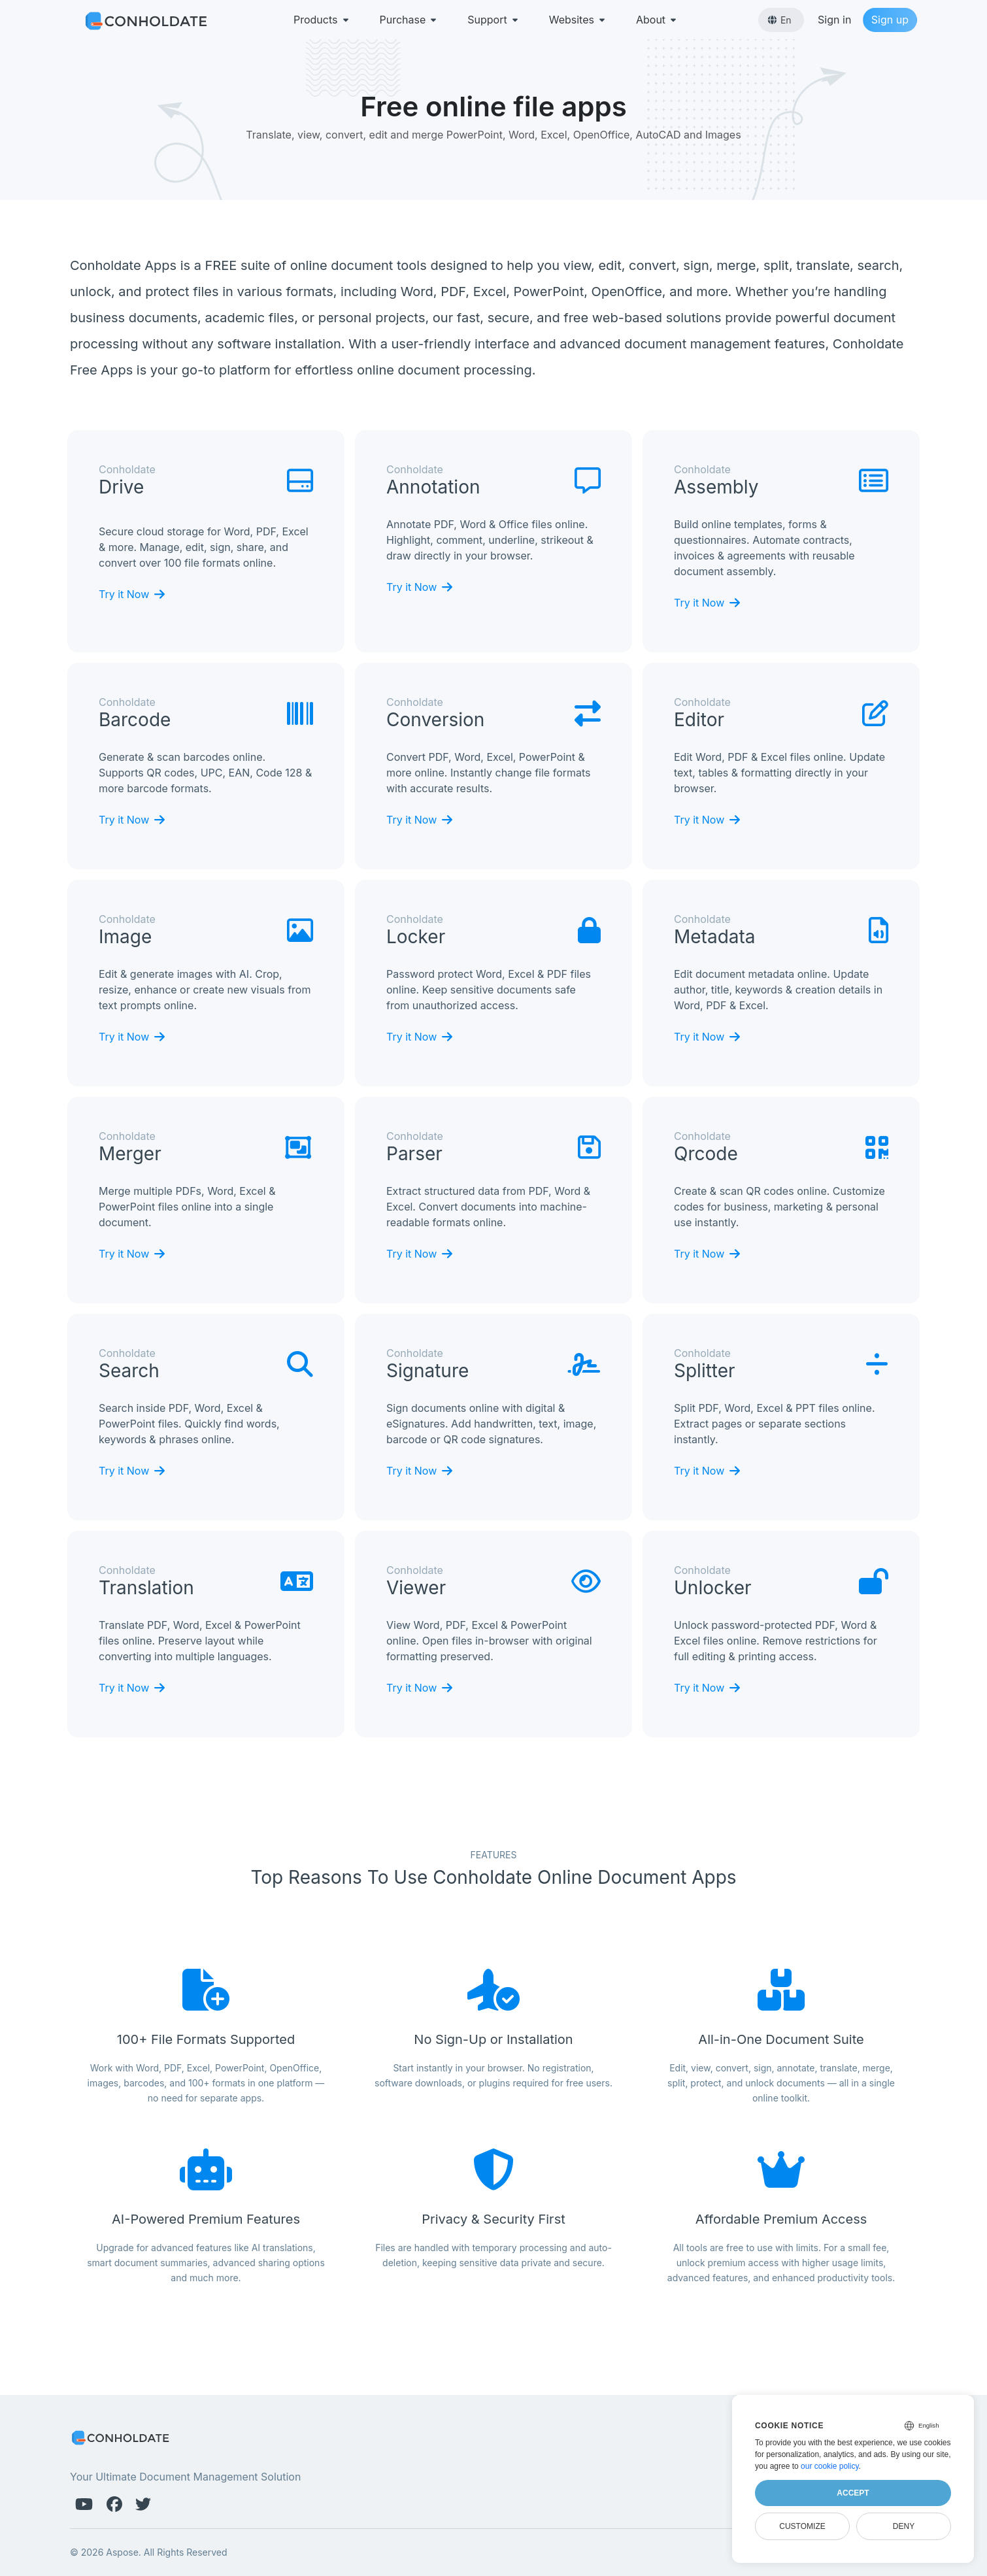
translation (146, 1588)
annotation (433, 487)
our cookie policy (830, 2466)
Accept (853, 2493)
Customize (802, 2526)
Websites (578, 19)
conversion (435, 720)
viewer (416, 1588)
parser (414, 1154)
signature (427, 1371)
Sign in (834, 19)
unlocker (713, 1588)
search (129, 1371)
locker (415, 937)
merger (130, 1154)
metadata (715, 937)
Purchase (409, 19)
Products (322, 19)
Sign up (890, 19)
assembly (716, 487)
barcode (135, 720)
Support (493, 19)
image (125, 937)
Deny (903, 2526)
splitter (704, 1371)
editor (699, 720)
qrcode (706, 1154)
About (657, 19)
